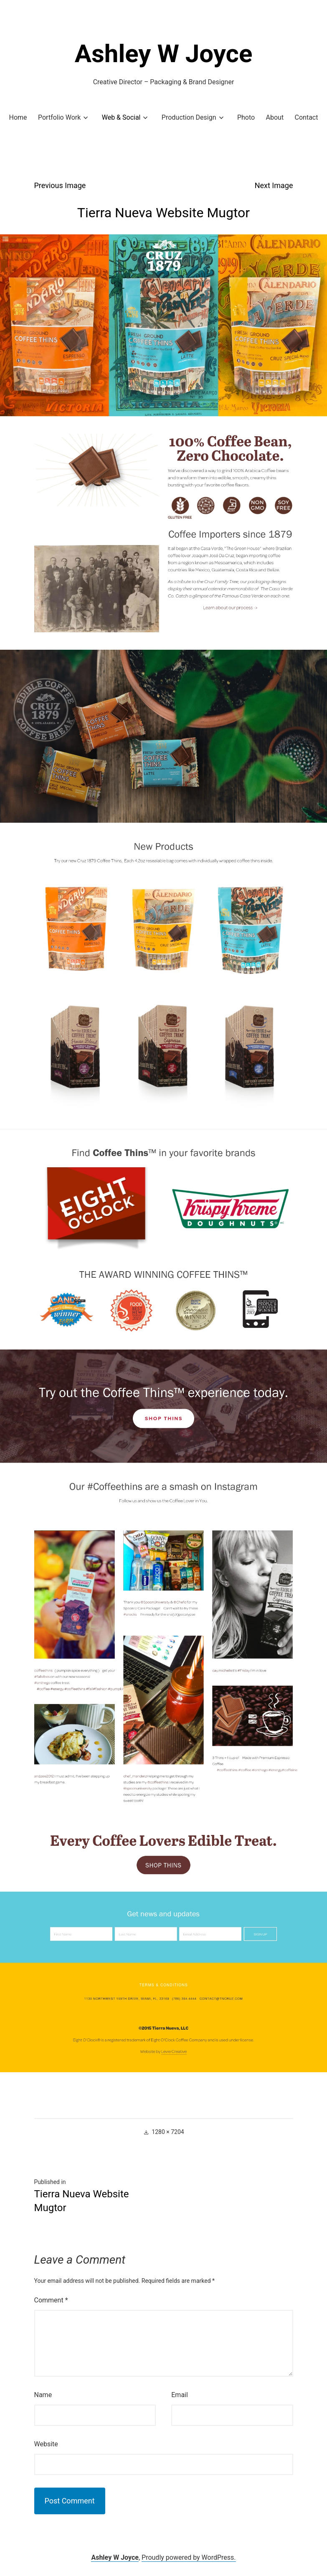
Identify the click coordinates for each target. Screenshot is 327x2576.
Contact (306, 117)
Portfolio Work (59, 117)
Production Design (189, 117)
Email (179, 2395)
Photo (246, 117)
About (275, 117)
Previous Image (60, 185)
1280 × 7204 (168, 2132)
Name (43, 2395)
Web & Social (121, 117)
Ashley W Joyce (164, 53)
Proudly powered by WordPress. (189, 2557)
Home (18, 117)
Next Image (274, 185)
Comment (51, 2300)
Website (46, 2444)
